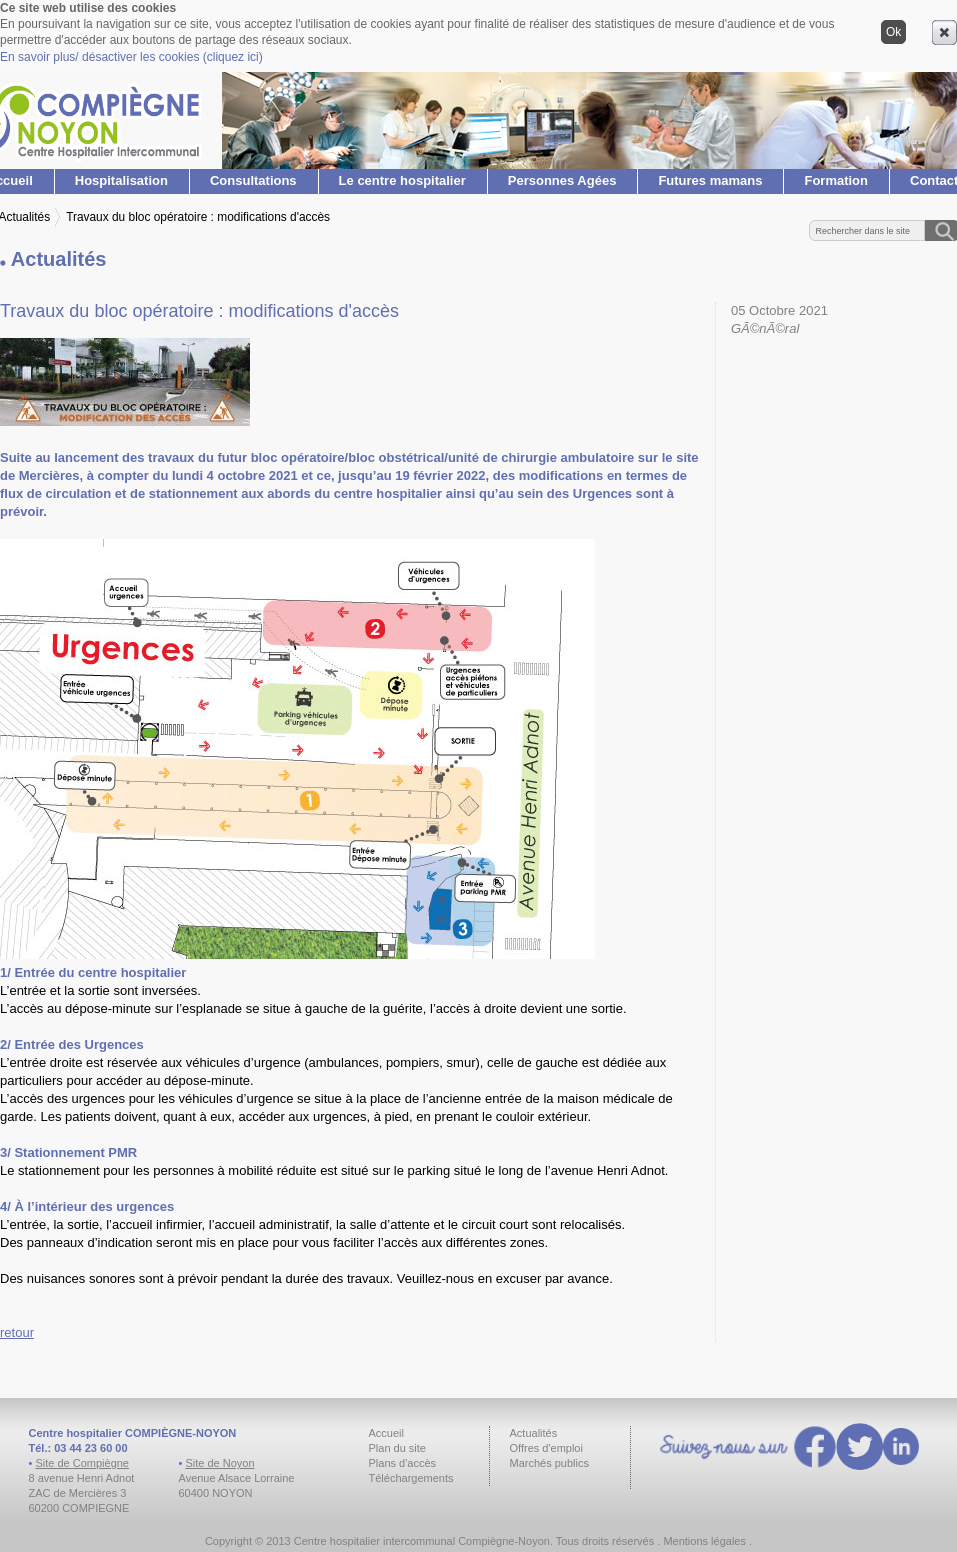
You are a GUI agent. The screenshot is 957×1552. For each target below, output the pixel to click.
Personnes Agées (562, 180)
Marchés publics (549, 1463)
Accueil (386, 1433)
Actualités (534, 1433)
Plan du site (397, 1448)
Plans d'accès (403, 1463)
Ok (893, 32)
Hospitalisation (121, 180)
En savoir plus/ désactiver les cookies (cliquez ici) (131, 57)
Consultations (253, 180)
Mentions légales (704, 1541)
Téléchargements (411, 1478)
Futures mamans (710, 180)
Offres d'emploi (546, 1448)
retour (17, 1332)
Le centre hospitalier (402, 180)
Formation (836, 180)
